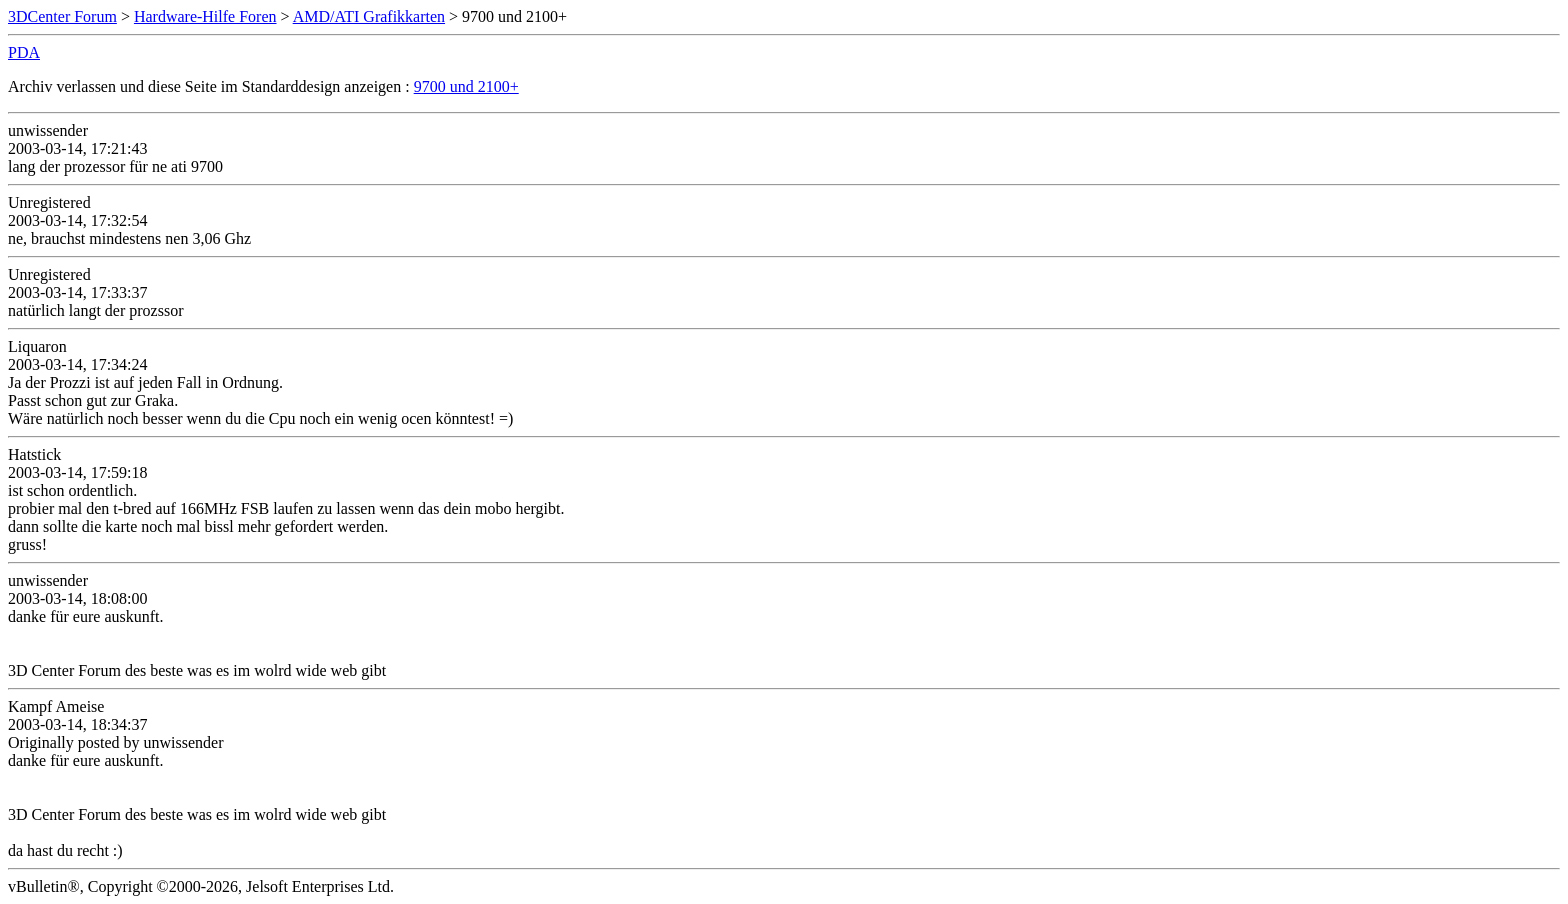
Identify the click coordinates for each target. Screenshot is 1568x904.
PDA (24, 52)
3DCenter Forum (62, 16)
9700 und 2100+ (466, 86)
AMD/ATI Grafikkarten (369, 16)
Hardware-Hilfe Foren (205, 16)
